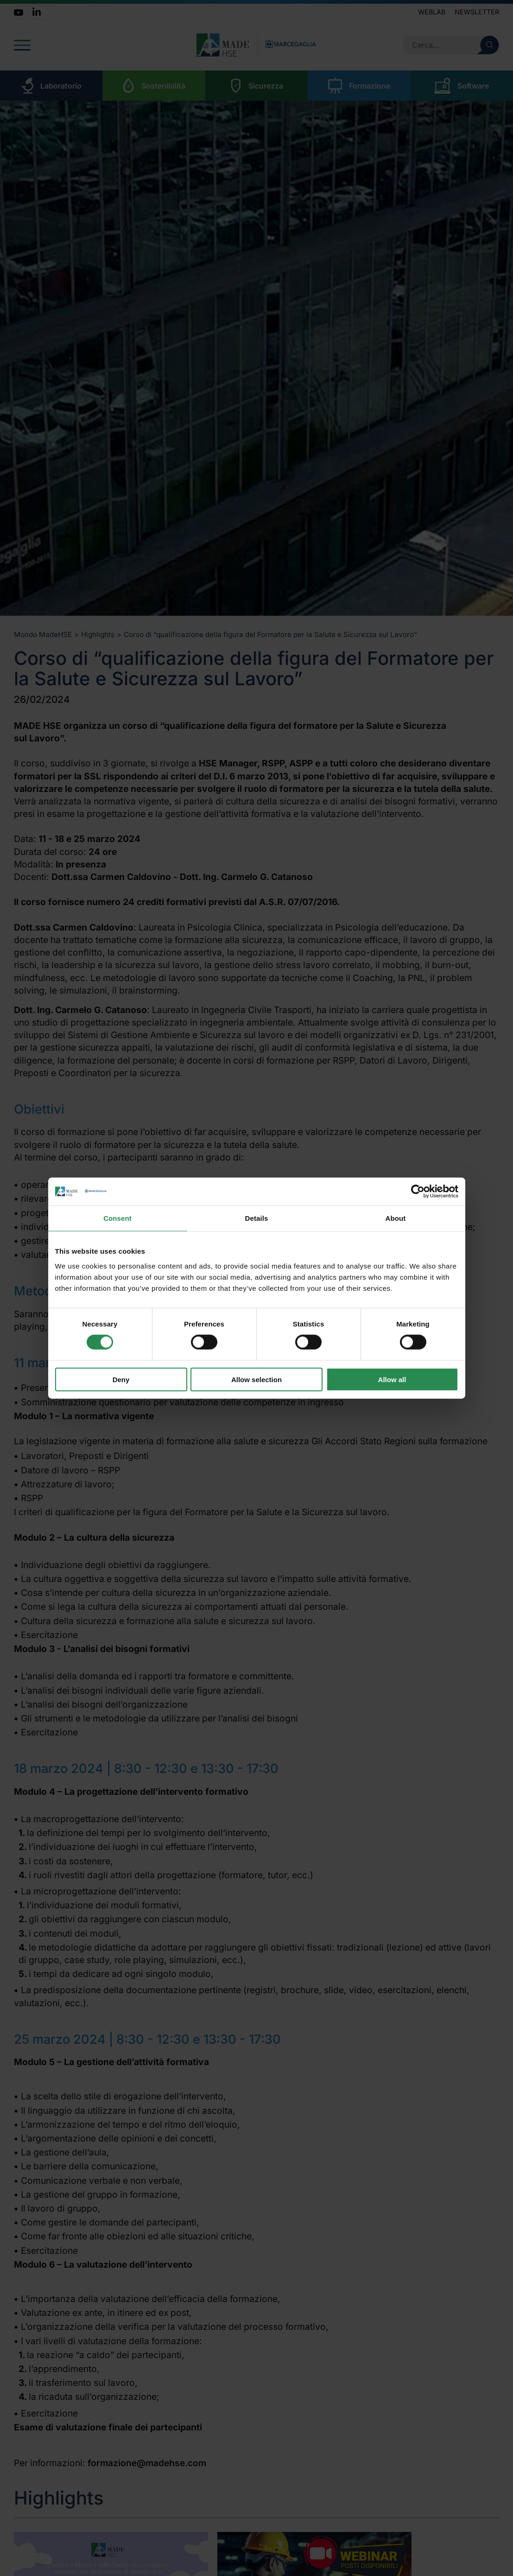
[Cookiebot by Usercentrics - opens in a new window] (417, 1192)
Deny (121, 1379)
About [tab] (396, 1218)
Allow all (392, 1379)
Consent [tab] (117, 1218)
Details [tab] (256, 1218)
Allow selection (256, 1379)
